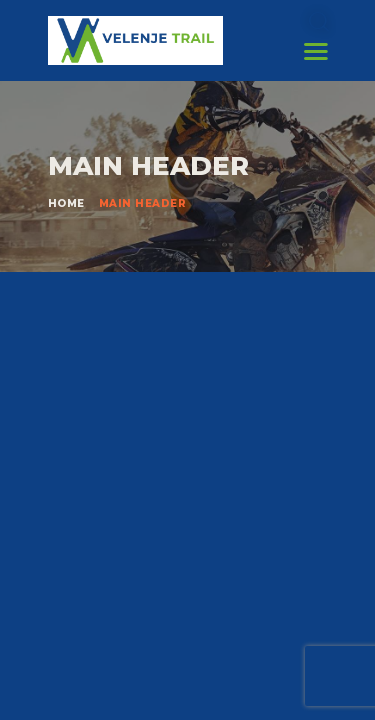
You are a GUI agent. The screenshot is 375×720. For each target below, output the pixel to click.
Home (66, 203)
